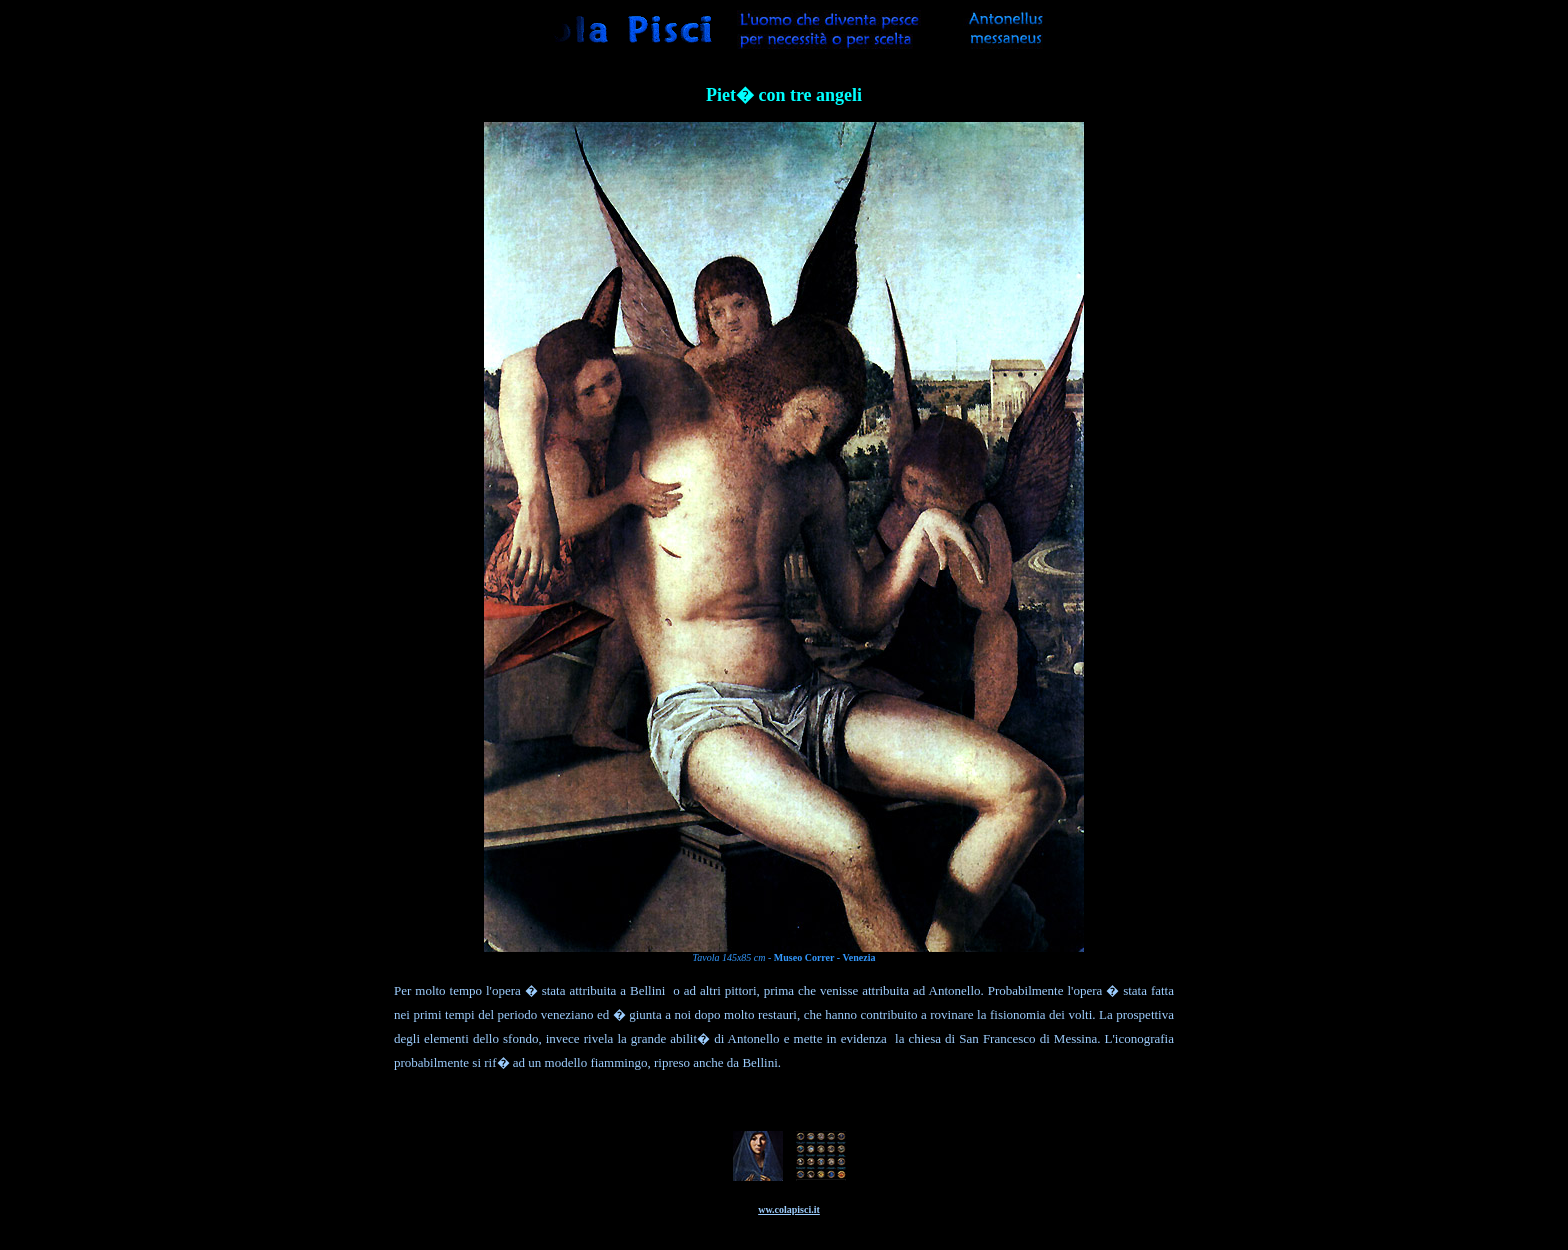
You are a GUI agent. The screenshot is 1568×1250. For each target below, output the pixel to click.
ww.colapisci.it (789, 1209)
